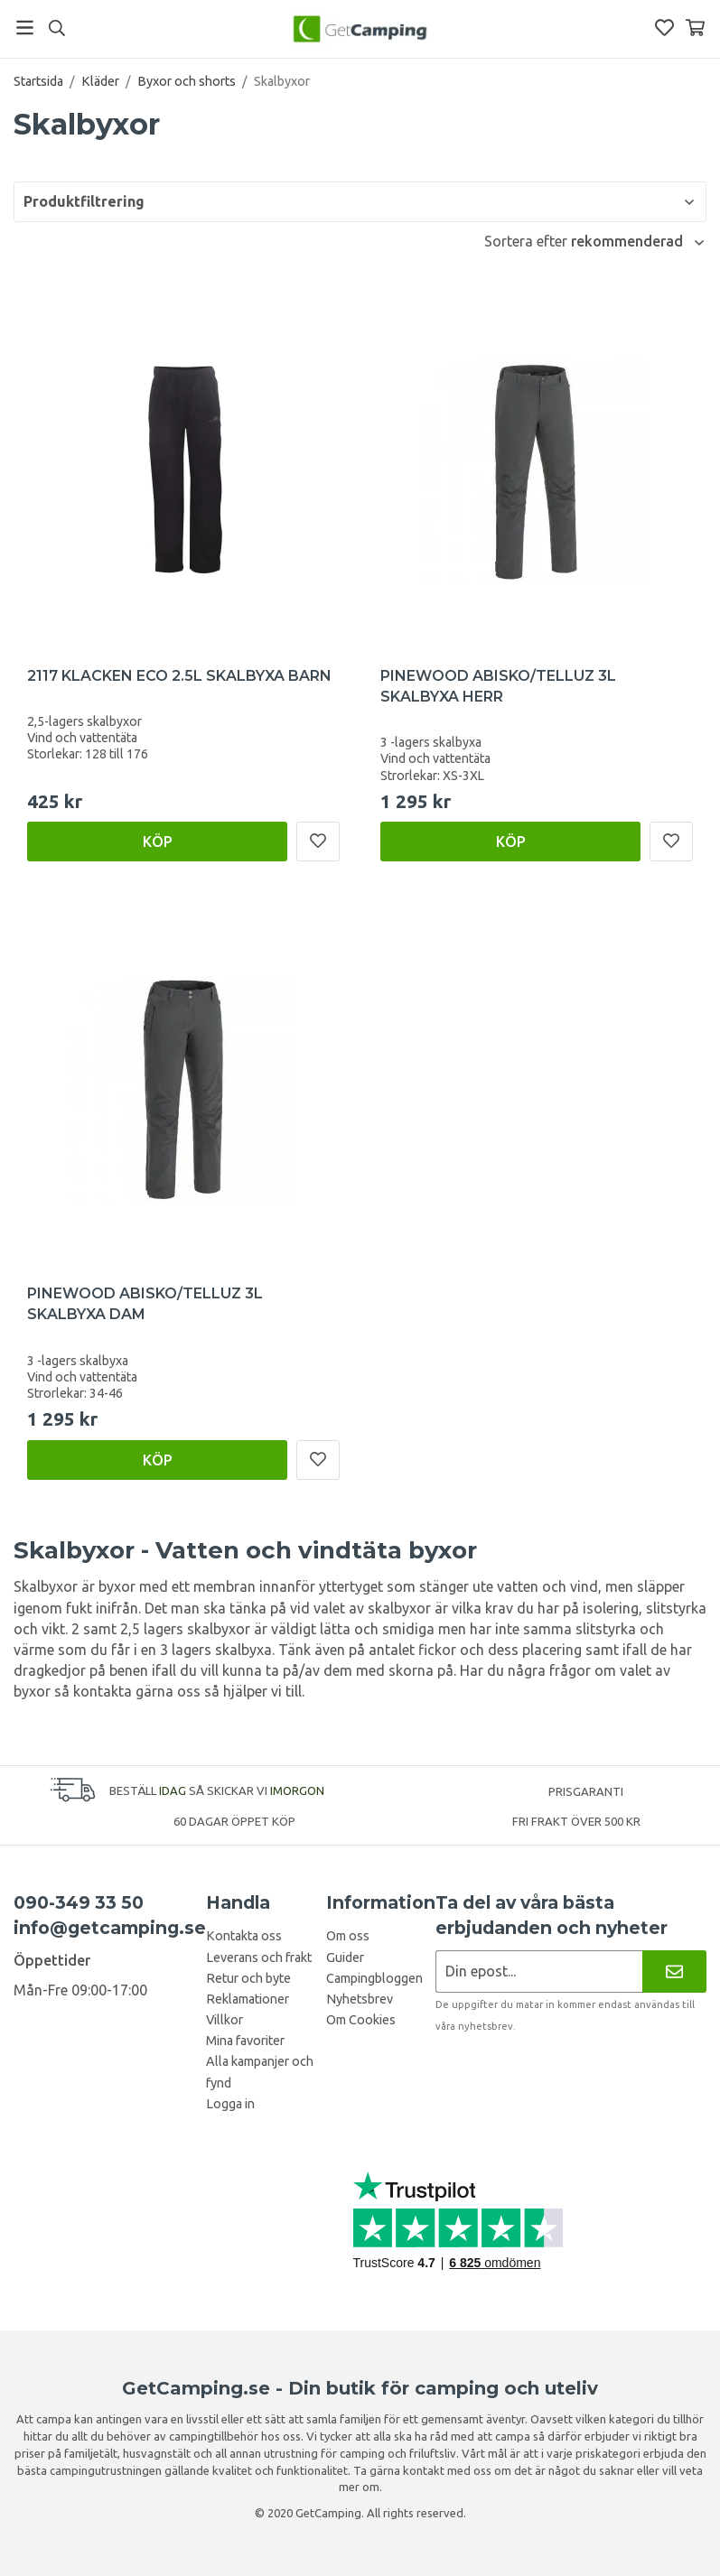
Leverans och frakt (259, 1957)
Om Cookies (361, 2020)
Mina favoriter (245, 2040)
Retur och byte (248, 1978)
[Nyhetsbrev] (674, 1971)
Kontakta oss (244, 1936)
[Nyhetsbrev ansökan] (538, 1971)
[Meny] (25, 27)
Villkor (224, 2020)
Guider (345, 1957)
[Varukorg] (695, 27)
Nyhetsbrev (359, 1999)
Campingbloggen (374, 1978)
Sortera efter (527, 241)
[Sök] (56, 28)
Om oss (347, 1936)
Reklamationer (247, 1999)
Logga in (230, 2104)
